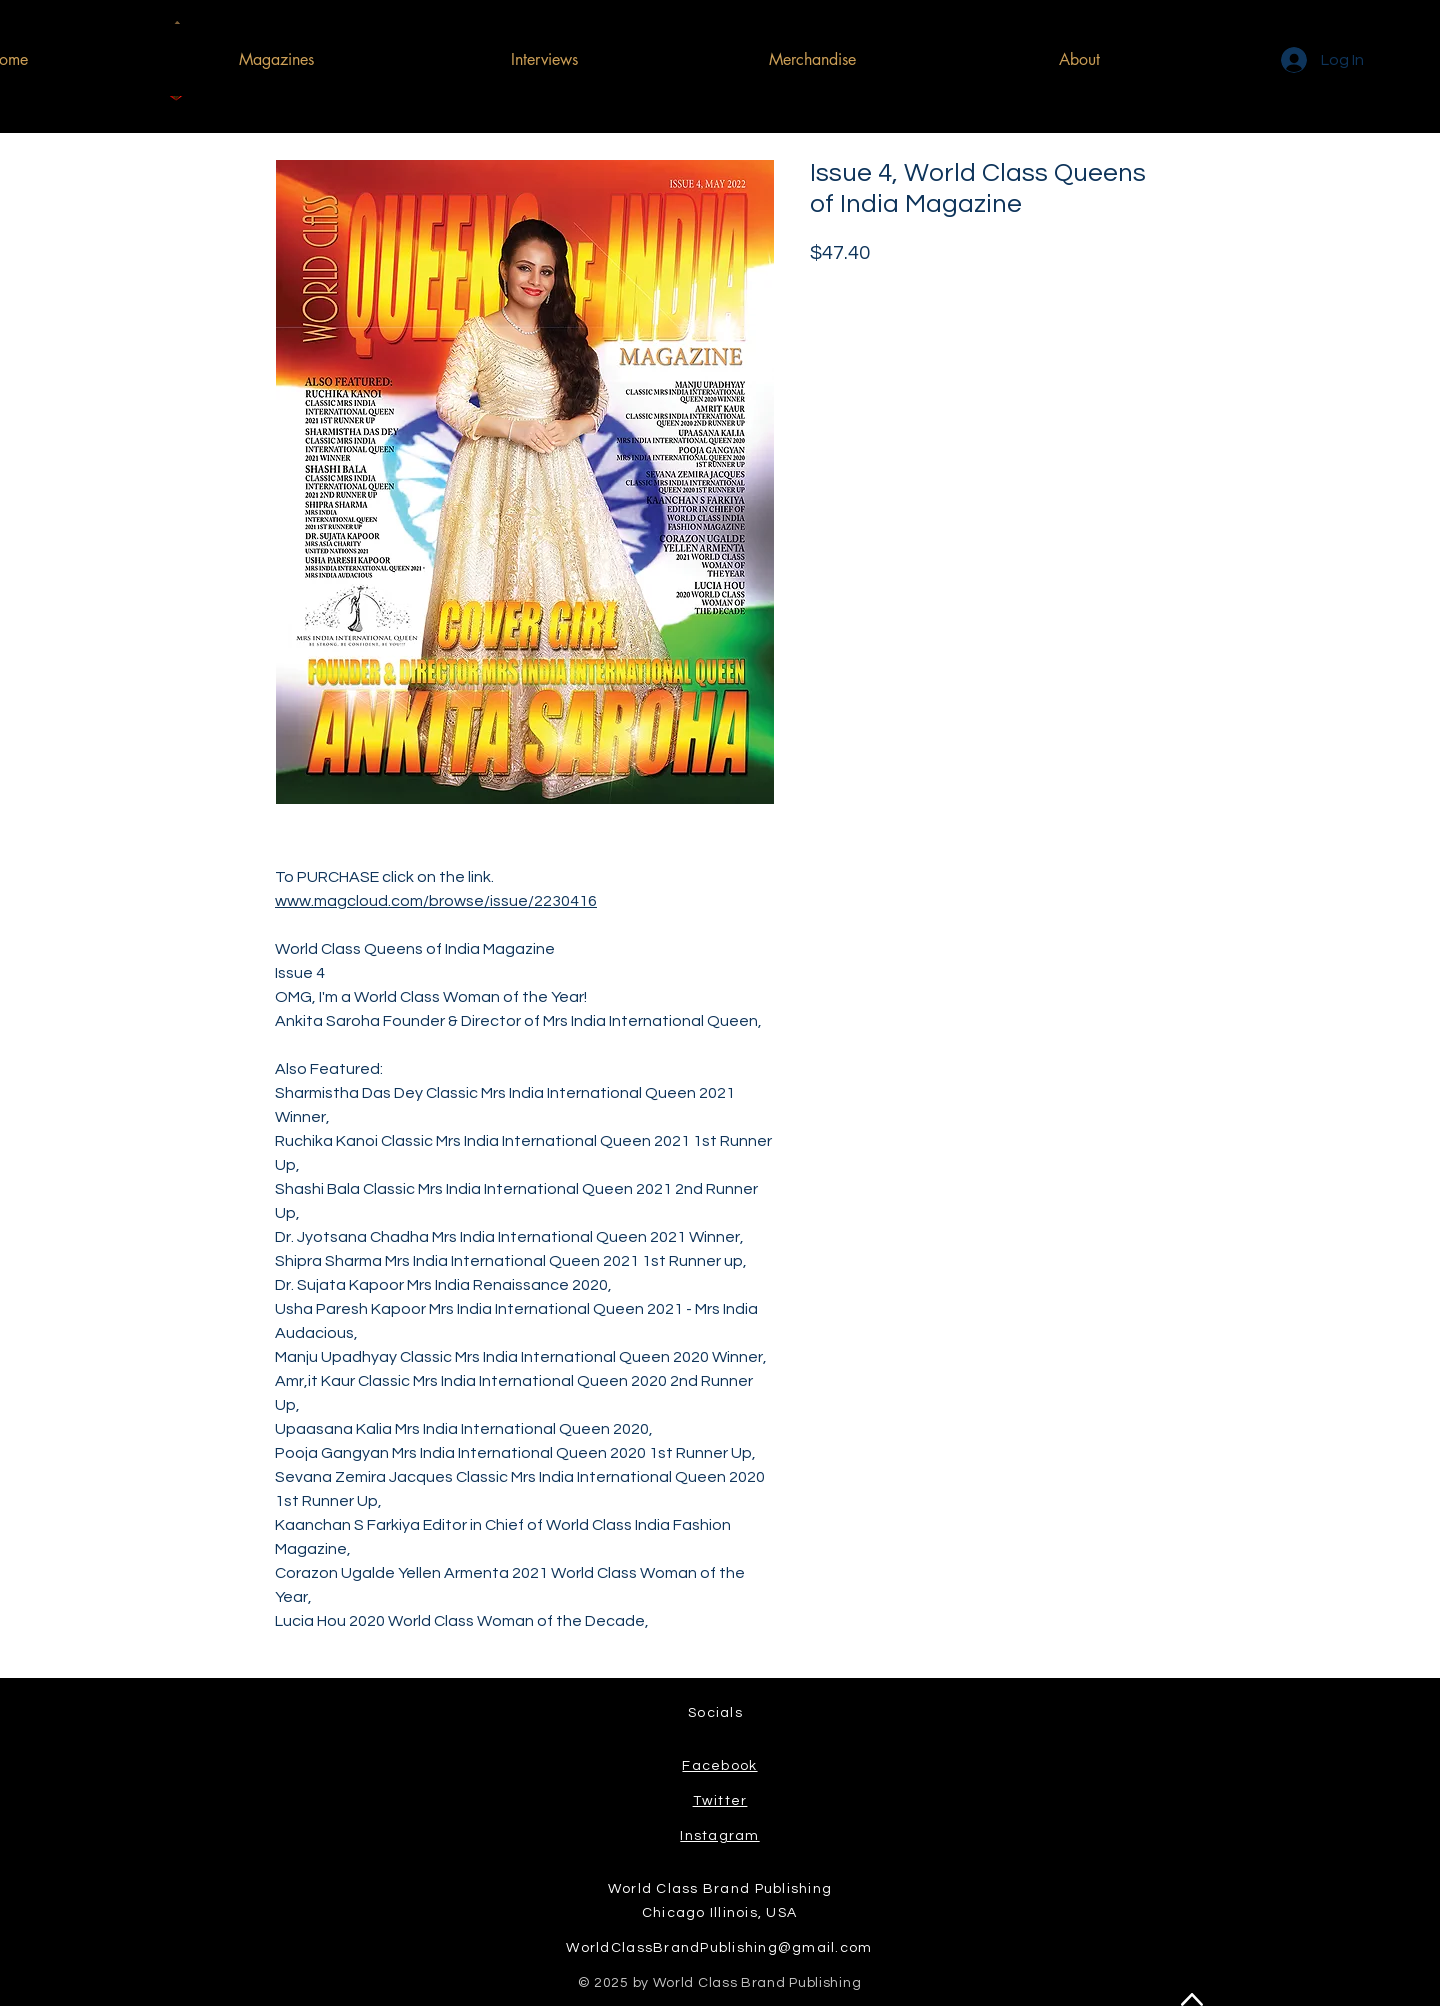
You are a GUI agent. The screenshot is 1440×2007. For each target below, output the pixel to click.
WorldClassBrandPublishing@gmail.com (719, 1948)
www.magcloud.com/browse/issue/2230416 (436, 901)
